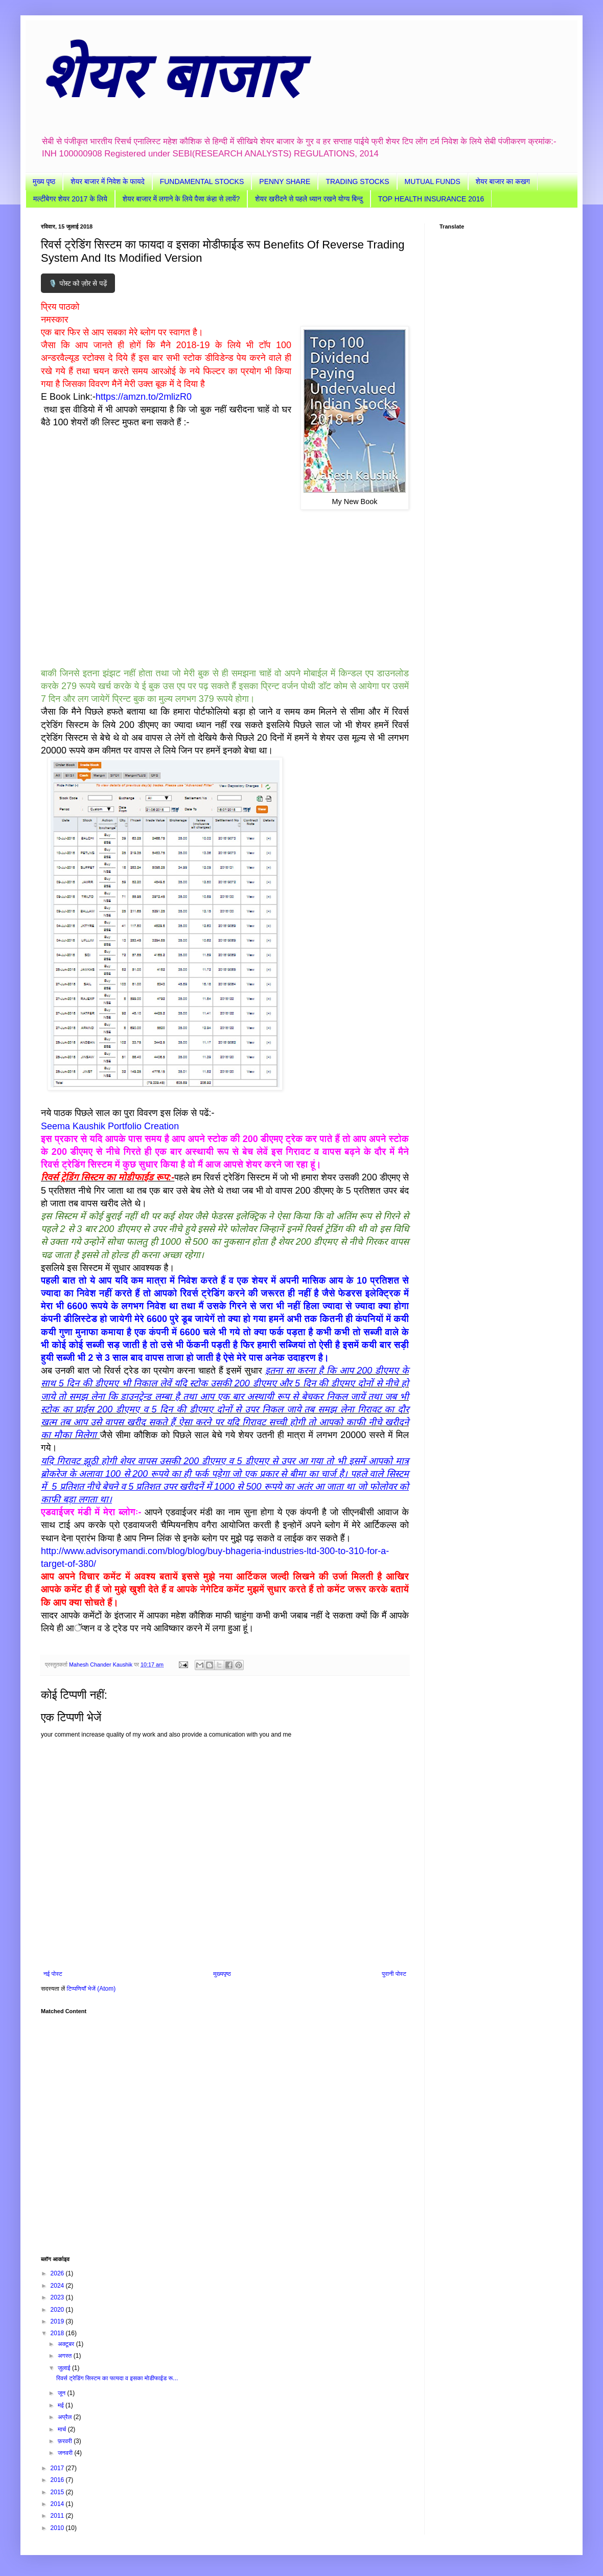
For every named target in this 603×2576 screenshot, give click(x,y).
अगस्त (66, 2355)
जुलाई (65, 2368)
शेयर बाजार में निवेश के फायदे (108, 181)
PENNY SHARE (284, 181)
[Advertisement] (225, 2130)
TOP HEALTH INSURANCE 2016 (431, 199)
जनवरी (66, 2452)
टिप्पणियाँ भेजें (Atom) (91, 1988)
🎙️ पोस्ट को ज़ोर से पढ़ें (78, 283)
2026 (58, 2273)
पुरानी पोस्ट (394, 1973)
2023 (58, 2297)
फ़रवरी (66, 2441)
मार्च (63, 2429)
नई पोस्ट (52, 1973)
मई (61, 2405)
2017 (58, 2468)
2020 (58, 2309)
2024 (58, 2285)
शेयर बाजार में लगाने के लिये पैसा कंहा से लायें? (181, 199)
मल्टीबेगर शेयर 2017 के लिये (70, 199)
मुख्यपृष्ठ (221, 1973)
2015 (58, 2492)
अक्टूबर (67, 2343)
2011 (58, 2515)
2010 (58, 2528)
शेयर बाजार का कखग (503, 181)
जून (62, 2393)
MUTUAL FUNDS (432, 181)
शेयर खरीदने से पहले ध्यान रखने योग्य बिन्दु (308, 199)
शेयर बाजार (169, 75)
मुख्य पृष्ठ (44, 181)
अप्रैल (66, 2417)
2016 (58, 2479)
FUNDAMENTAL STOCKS (202, 181)
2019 (58, 2321)
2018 (58, 2333)
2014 (58, 2503)
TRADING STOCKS (357, 181)
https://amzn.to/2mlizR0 (144, 397)
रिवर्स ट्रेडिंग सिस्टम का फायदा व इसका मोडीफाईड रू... (117, 2378)
